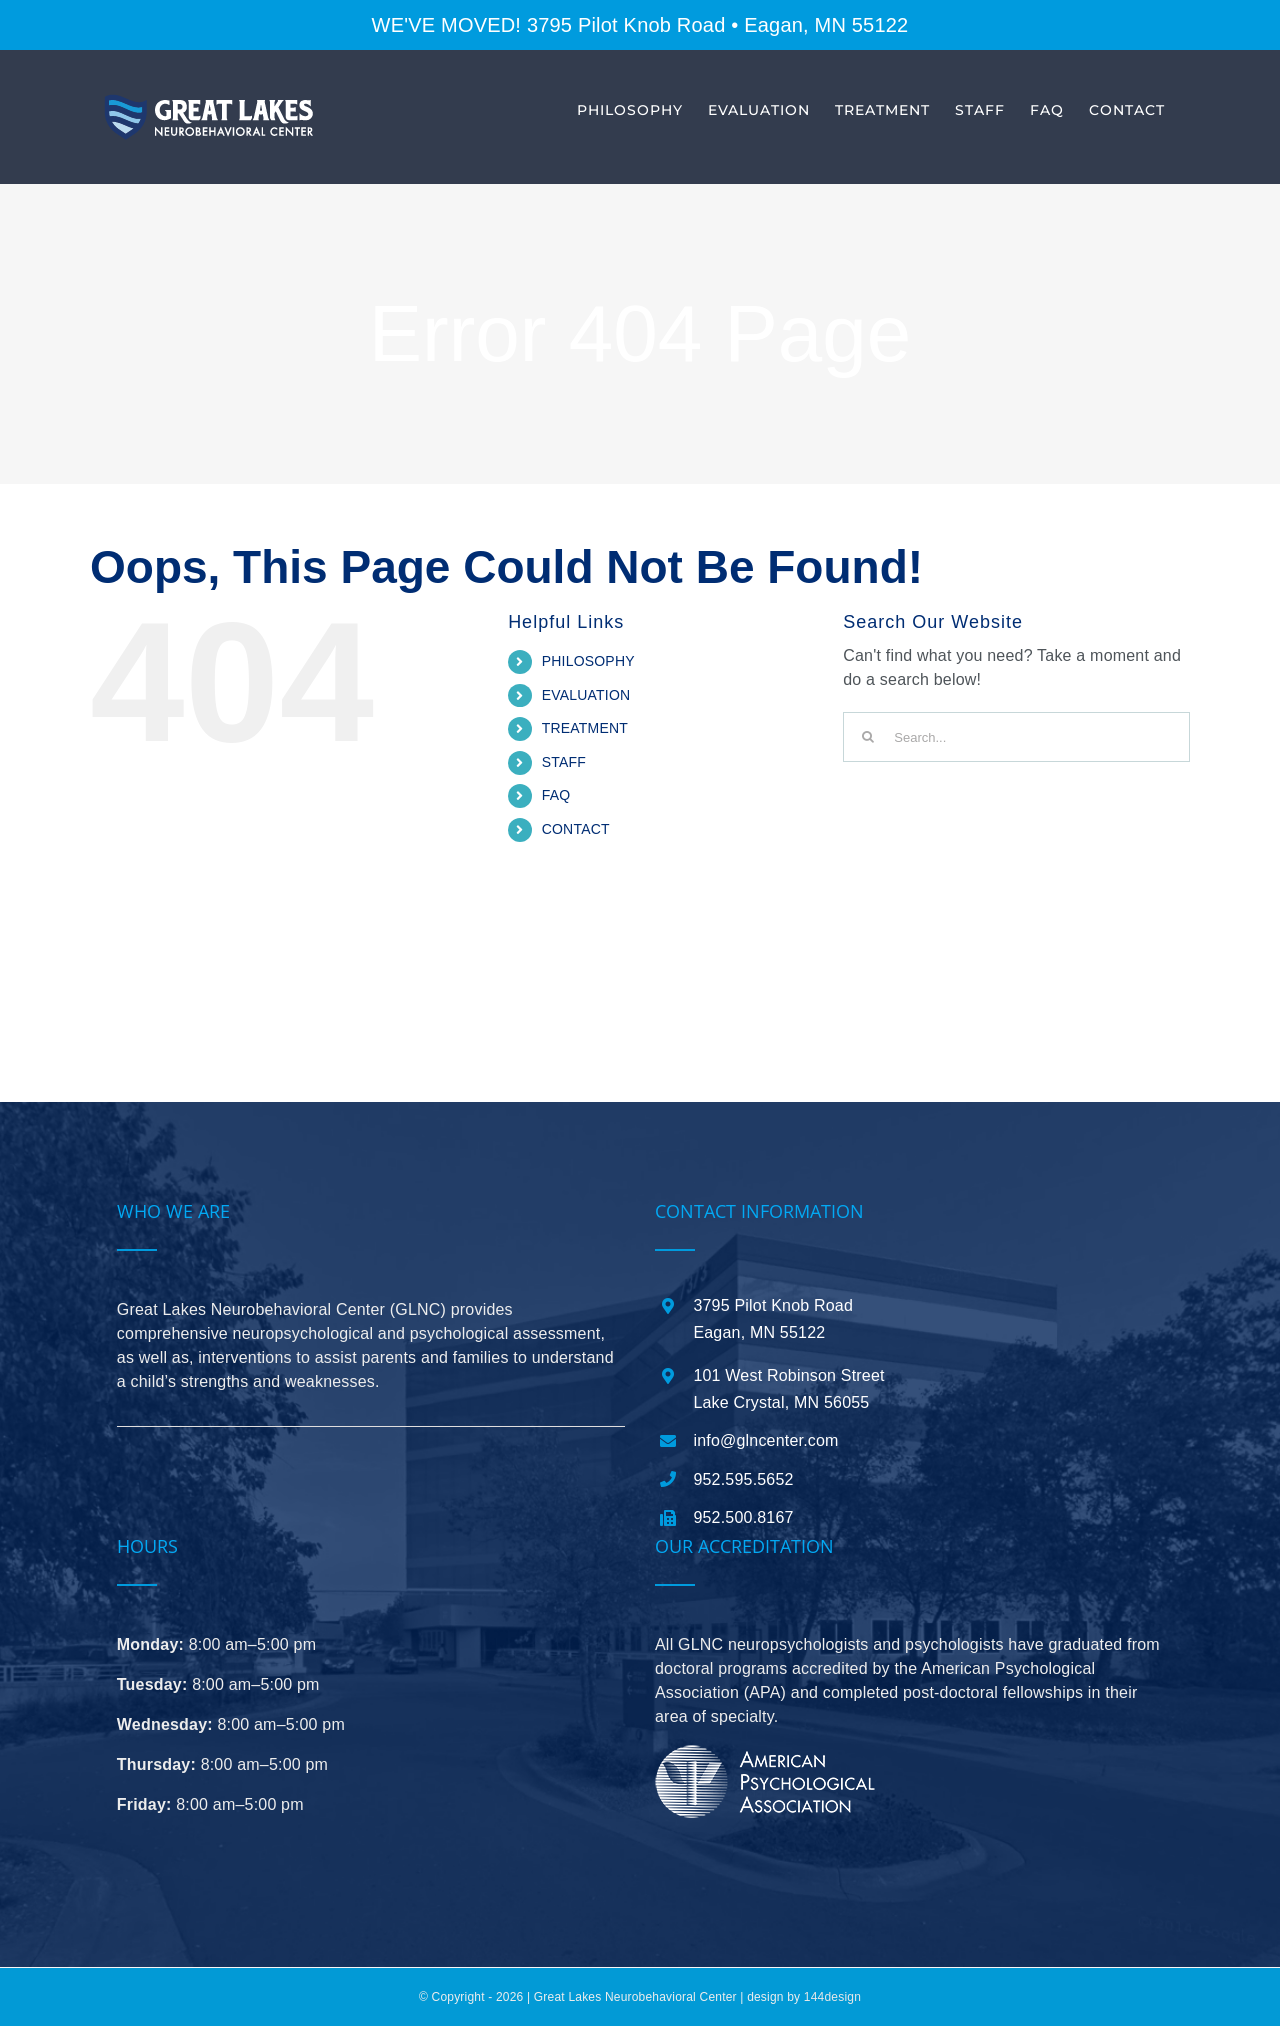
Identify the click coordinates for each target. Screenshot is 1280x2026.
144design (832, 1997)
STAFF (564, 762)
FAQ (556, 795)
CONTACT (576, 829)
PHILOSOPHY (588, 661)
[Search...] (1016, 737)
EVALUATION (586, 695)
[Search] (868, 737)
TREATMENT (585, 728)
